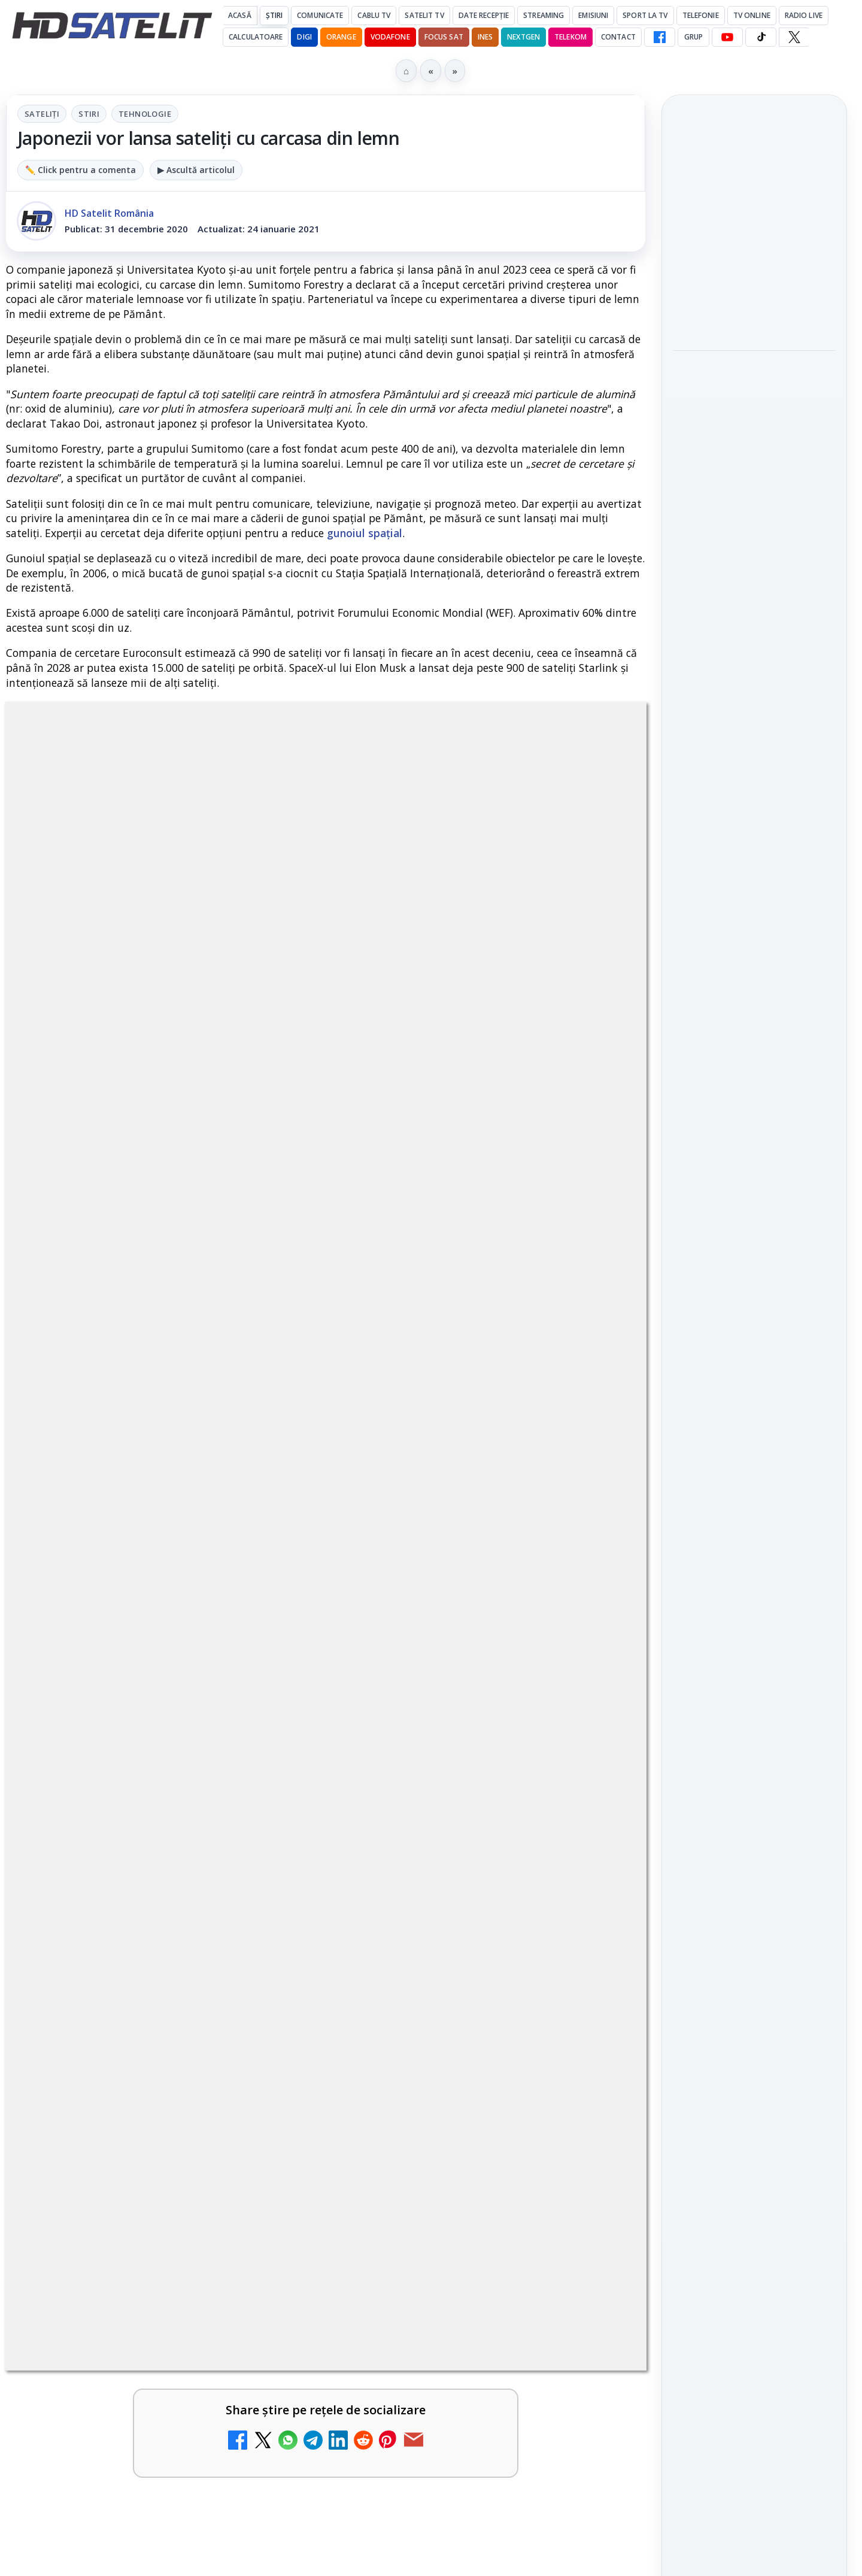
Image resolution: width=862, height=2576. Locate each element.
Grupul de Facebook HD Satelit (754, 1527)
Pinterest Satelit (754, 1704)
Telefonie (700, 15)
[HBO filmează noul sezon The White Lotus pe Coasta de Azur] (754, 634)
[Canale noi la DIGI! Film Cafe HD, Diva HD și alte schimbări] (269, 1459)
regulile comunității (203, 1076)
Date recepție (484, 15)
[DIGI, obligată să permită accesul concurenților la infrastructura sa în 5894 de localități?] (594, 1584)
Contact (618, 37)
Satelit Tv (424, 15)
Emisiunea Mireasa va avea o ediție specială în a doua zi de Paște (133, 1705)
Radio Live (803, 15)
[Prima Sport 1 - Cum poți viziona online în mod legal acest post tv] (594, 1724)
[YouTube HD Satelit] (727, 37)
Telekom (570, 37)
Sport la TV (645, 15)
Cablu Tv (373, 15)
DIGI (304, 37)
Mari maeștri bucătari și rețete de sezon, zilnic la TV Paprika (454, 1440)
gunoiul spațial (364, 533)
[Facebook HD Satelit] (659, 37)
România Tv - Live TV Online (118, 1937)
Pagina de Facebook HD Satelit (754, 1480)
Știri (274, 15)
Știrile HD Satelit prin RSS (754, 1745)
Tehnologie (145, 113)
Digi (689, 1863)
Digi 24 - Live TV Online (450, 1929)
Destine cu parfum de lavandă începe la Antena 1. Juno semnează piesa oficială (754, 396)
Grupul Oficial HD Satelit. (246, 1093)
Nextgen (523, 37)
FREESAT (732, 1863)
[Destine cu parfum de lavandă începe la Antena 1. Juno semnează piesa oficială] (754, 476)
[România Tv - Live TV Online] (269, 1963)
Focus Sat (443, 37)
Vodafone (390, 37)
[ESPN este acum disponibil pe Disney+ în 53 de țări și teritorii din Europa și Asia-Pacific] (269, 1584)
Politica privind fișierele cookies (754, 2047)
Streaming (543, 15)
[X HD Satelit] (794, 37)
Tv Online (751, 15)
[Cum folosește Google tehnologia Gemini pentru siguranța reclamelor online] (754, 305)
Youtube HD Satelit (754, 1602)
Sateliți (42, 113)
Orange (341, 37)
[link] (163, 1464)
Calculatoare (256, 37)
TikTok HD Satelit (754, 1636)
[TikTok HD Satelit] (760, 37)
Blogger (527, 2117)
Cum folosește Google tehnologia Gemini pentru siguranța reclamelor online (746, 225)
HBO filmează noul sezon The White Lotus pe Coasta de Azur (753, 560)
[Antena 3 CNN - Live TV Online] (269, 1848)
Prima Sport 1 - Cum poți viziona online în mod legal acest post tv (455, 1705)
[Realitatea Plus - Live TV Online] (594, 1848)
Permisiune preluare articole (755, 2007)
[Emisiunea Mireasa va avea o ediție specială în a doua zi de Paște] (269, 1724)
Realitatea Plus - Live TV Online (453, 1822)
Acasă (239, 15)
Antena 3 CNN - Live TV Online (125, 1822)
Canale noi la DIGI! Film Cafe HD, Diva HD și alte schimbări (128, 1440)
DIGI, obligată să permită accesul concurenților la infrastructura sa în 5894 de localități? (457, 1573)
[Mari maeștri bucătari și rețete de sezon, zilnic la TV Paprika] (594, 1459)
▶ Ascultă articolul (196, 169)
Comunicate (320, 15)
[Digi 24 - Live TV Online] (594, 1963)
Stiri (88, 113)
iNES (485, 37)
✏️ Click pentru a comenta (80, 169)
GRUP (693, 37)
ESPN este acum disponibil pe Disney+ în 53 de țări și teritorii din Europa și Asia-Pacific (135, 1573)
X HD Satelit (754, 1670)
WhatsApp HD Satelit (754, 1568)
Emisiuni (593, 15)
